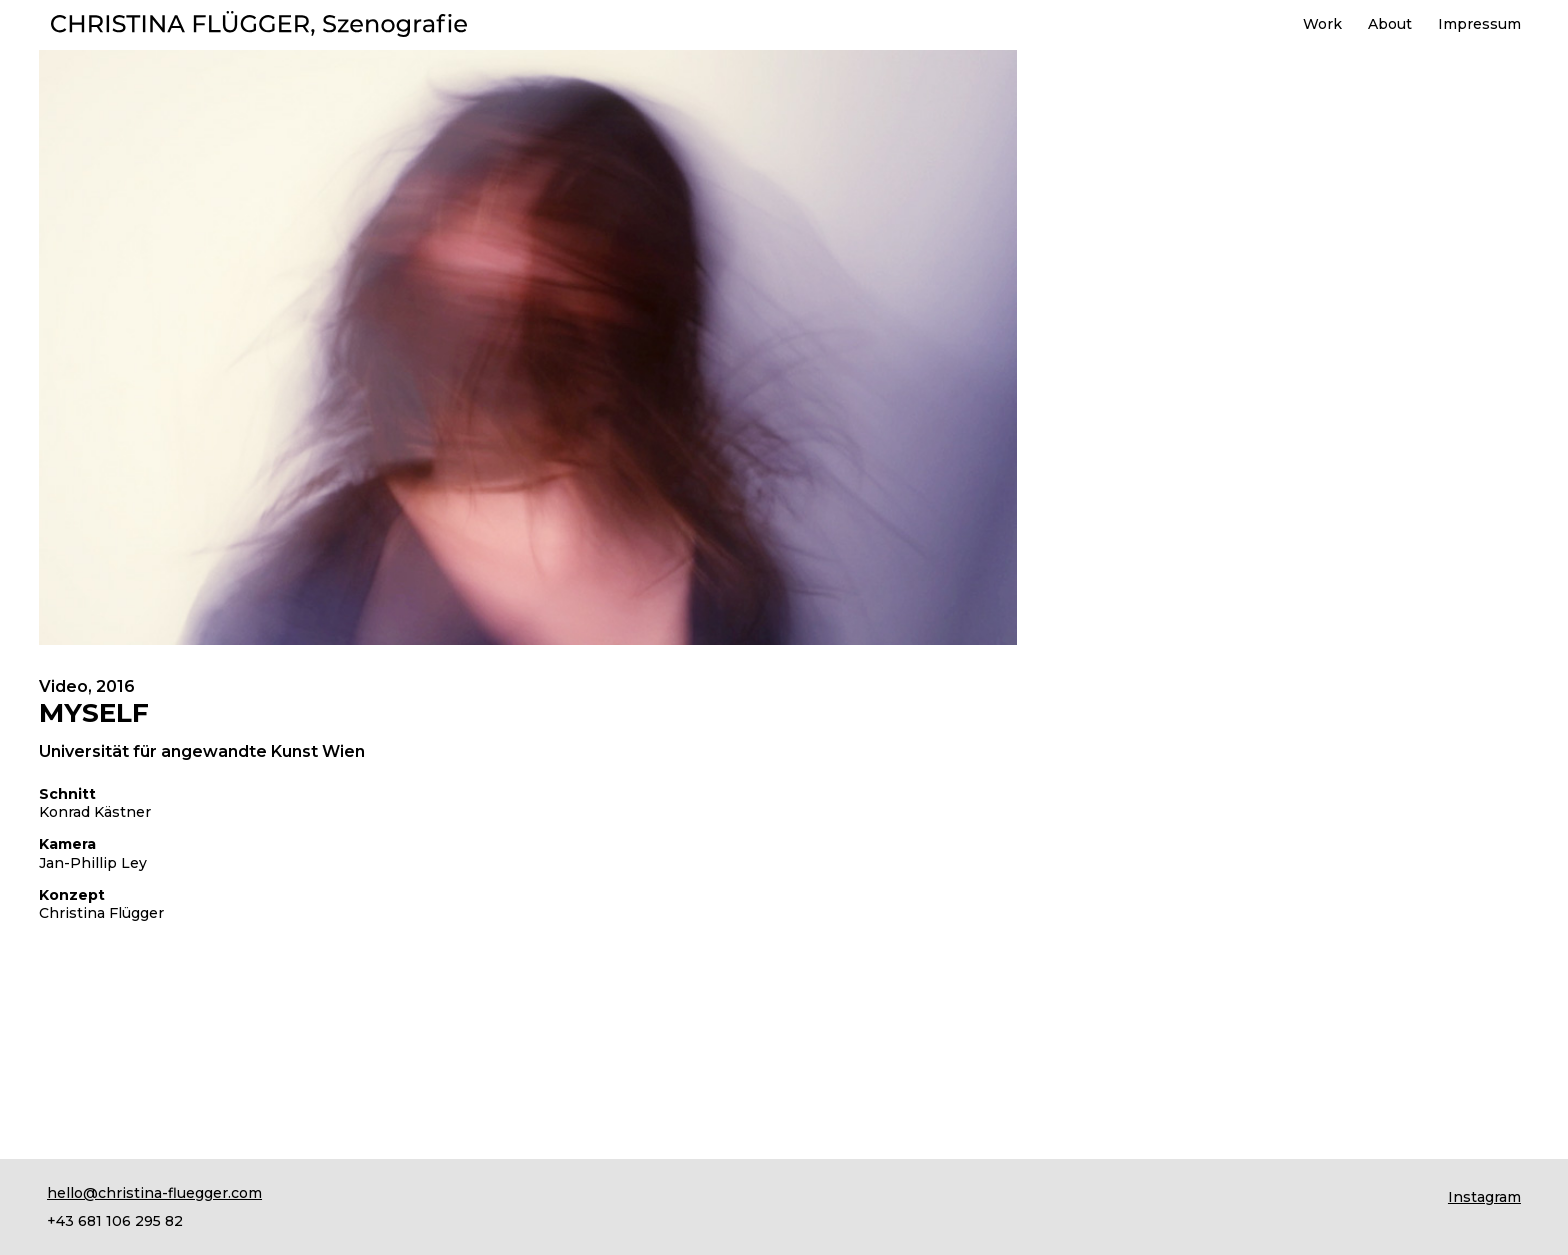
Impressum (1479, 25)
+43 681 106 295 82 (115, 1221)
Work (1322, 25)
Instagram (1484, 1197)
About (1390, 25)
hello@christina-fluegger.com (154, 1193)
